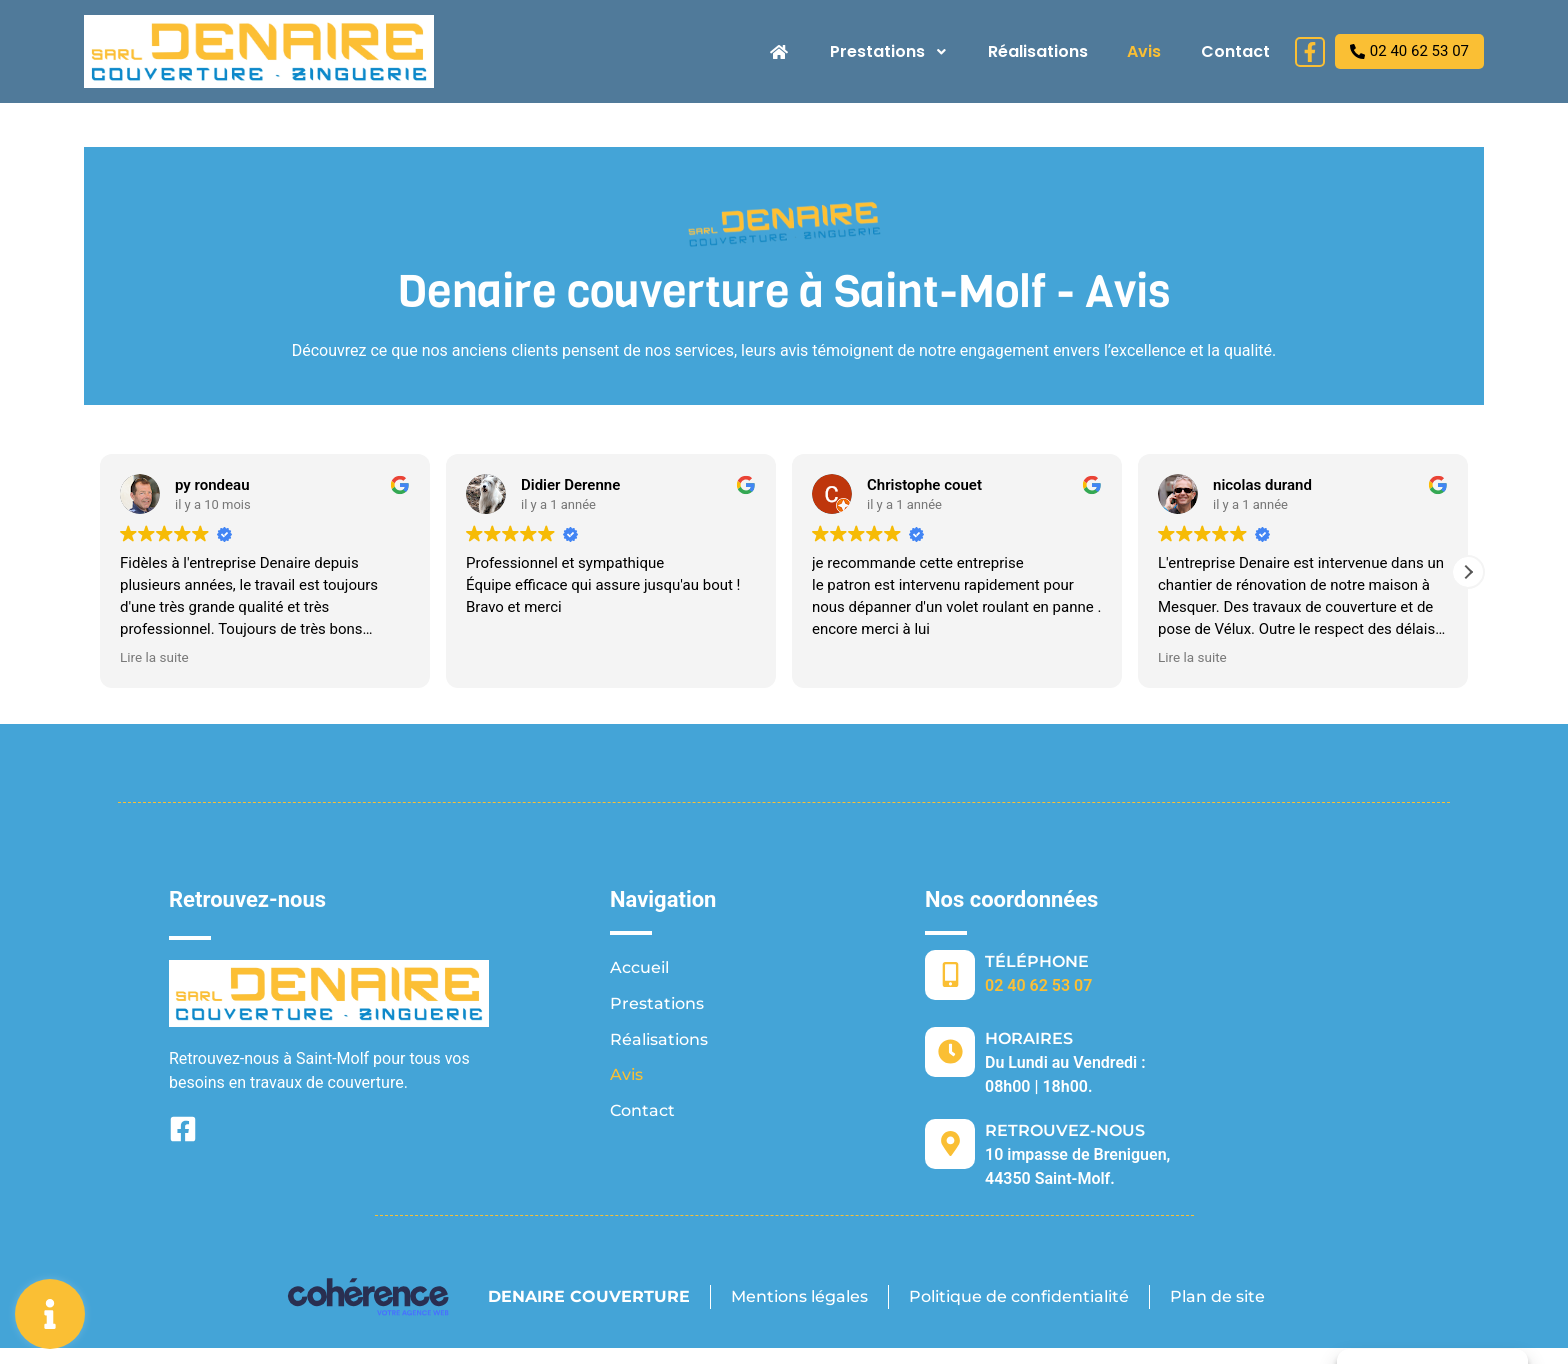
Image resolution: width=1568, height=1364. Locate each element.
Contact (1235, 51)
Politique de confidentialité (1019, 1296)
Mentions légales (798, 1296)
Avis (1144, 51)
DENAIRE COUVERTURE (587, 1296)
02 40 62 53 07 (1038, 985)
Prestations (888, 51)
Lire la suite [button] (154, 657)
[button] (1468, 572)
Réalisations (1037, 51)
